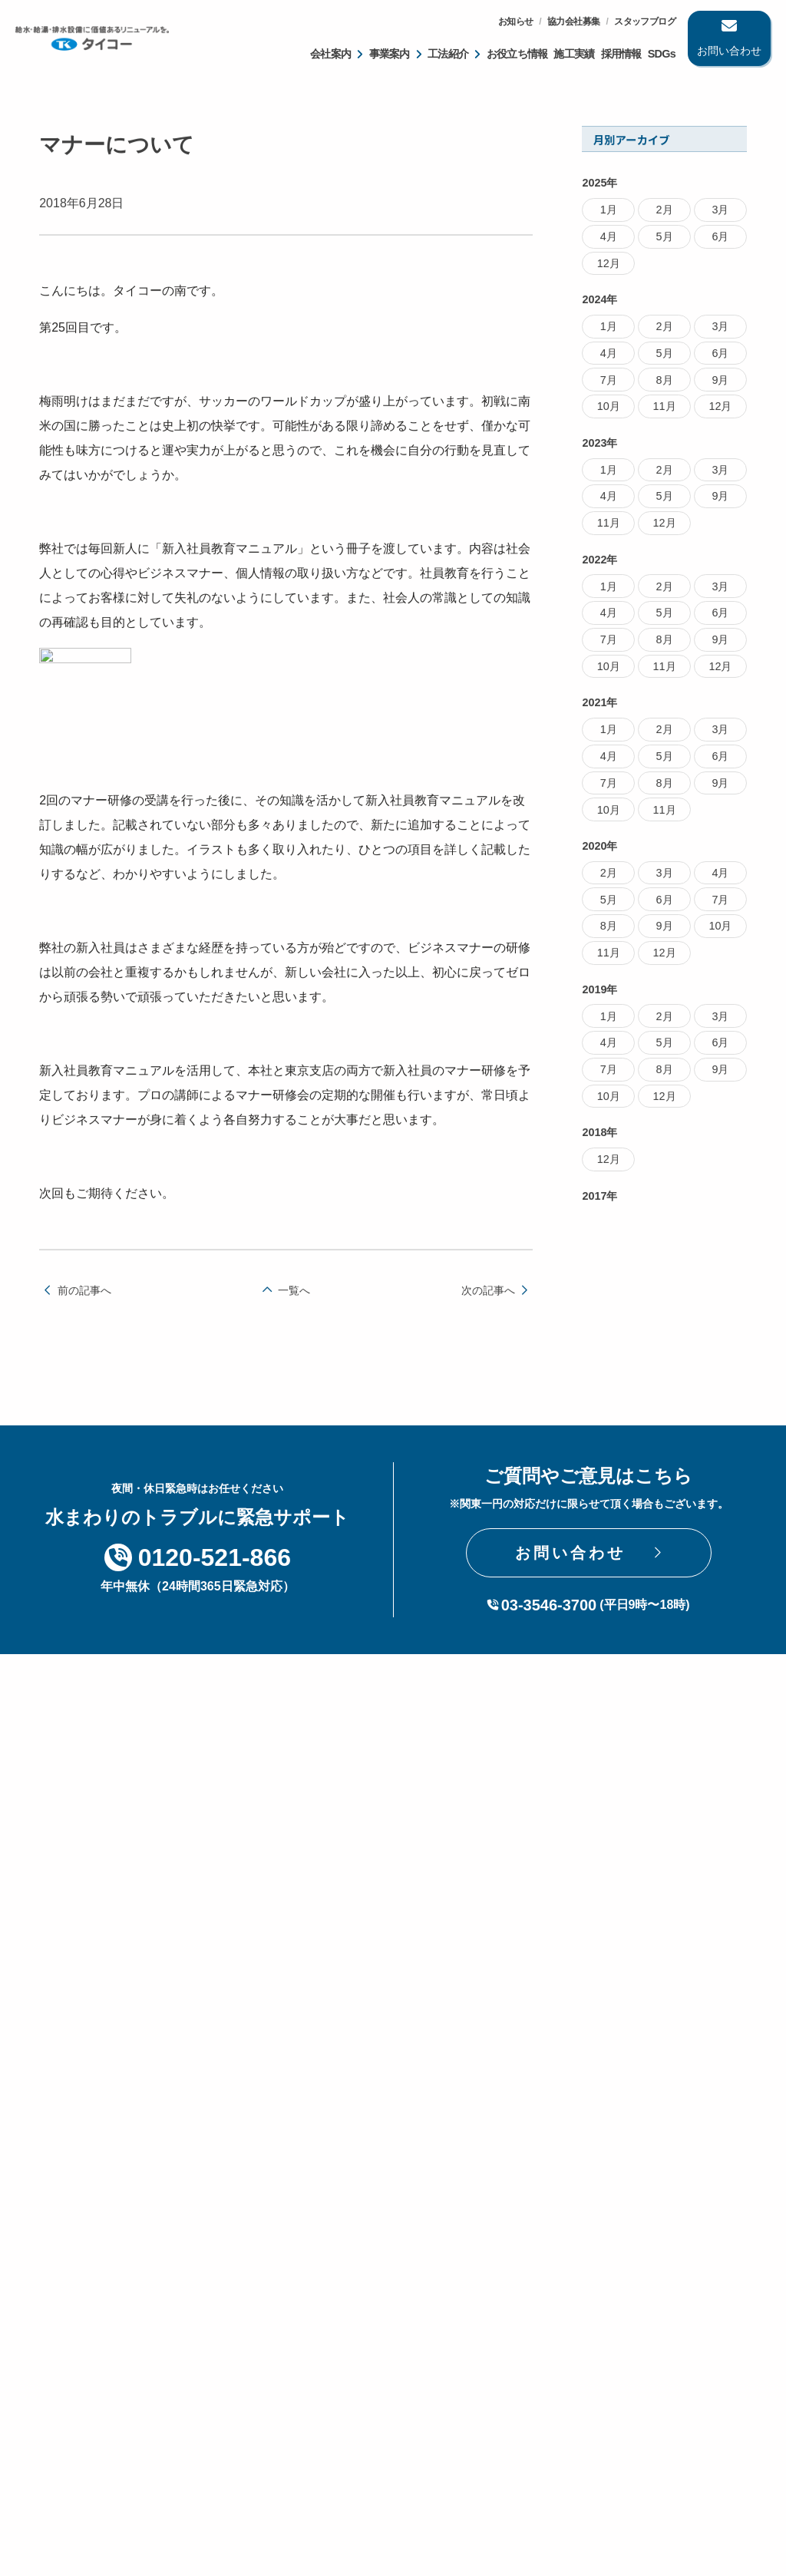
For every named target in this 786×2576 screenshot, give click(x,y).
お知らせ (515, 21)
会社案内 (330, 54)
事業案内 (389, 54)
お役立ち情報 (517, 54)
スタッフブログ (644, 21)
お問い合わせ (729, 51)
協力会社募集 (573, 21)
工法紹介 (448, 54)
